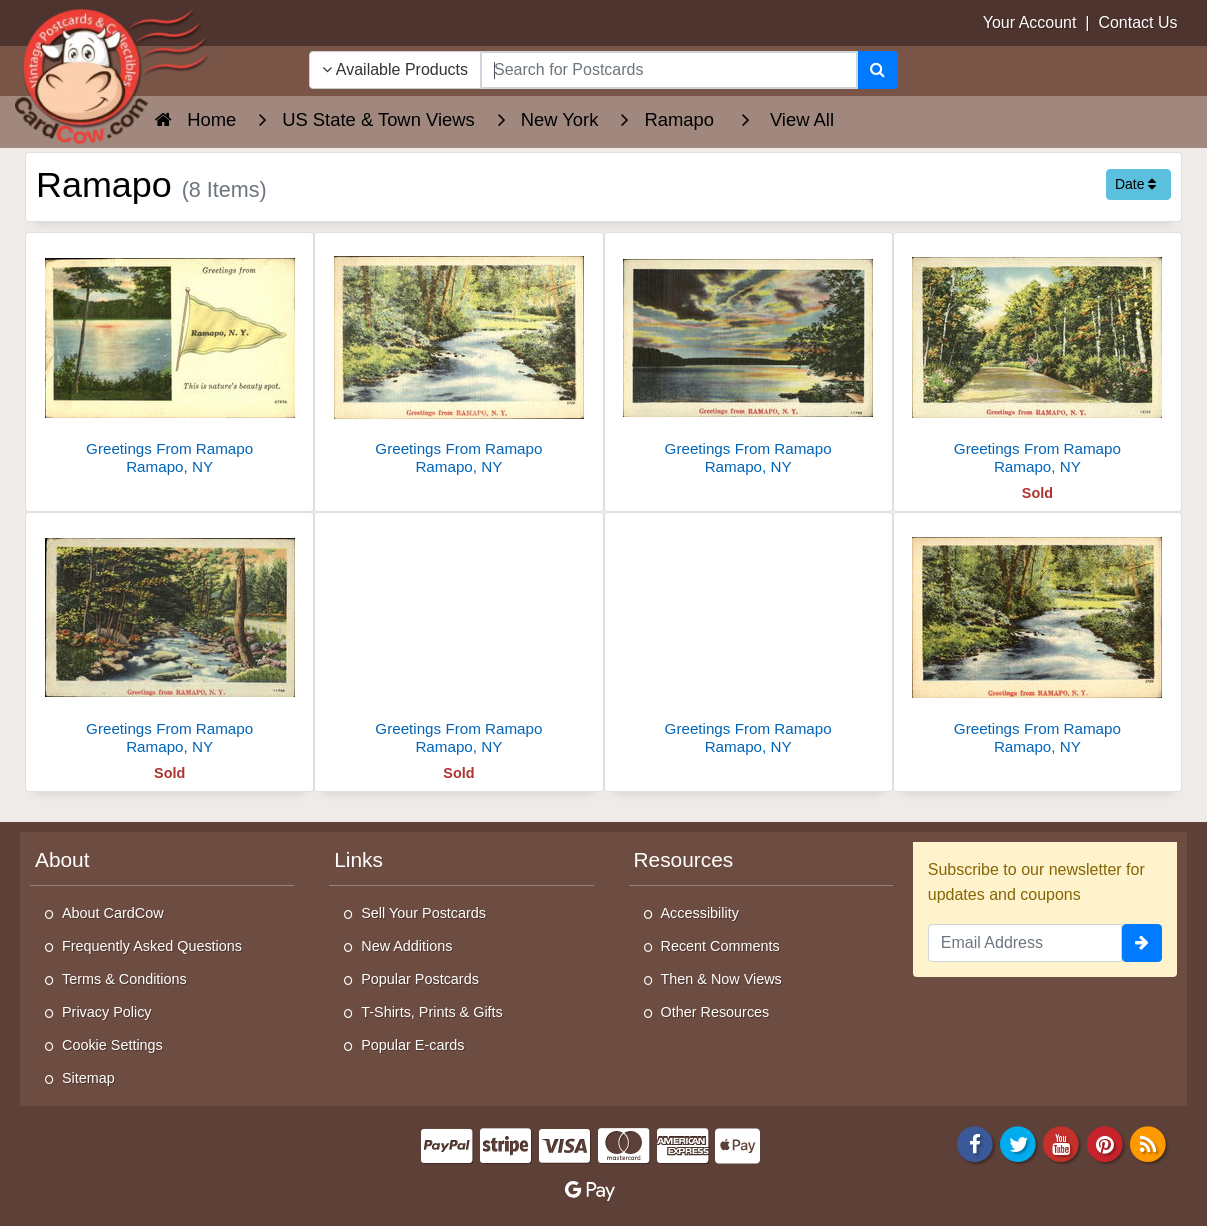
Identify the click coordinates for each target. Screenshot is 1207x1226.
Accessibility (700, 913)
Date (1135, 184)
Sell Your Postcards (423, 913)
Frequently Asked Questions (152, 946)
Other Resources (715, 1012)
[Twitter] (1018, 1143)
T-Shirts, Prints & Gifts (432, 1012)
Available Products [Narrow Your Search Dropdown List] (395, 69)
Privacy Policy (107, 1012)
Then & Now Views (721, 979)
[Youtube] (1062, 1143)
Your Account (1030, 22)
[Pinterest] (1105, 1143)
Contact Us (1137, 22)
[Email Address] (1025, 943)
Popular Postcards (420, 979)
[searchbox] (669, 70)
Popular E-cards (412, 1045)
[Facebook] (975, 1143)
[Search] (877, 70)
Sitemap (88, 1078)
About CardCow (113, 913)
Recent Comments (720, 946)
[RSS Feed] (1148, 1143)
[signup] (1142, 943)
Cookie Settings (112, 1045)
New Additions (406, 946)
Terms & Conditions (124, 979)
